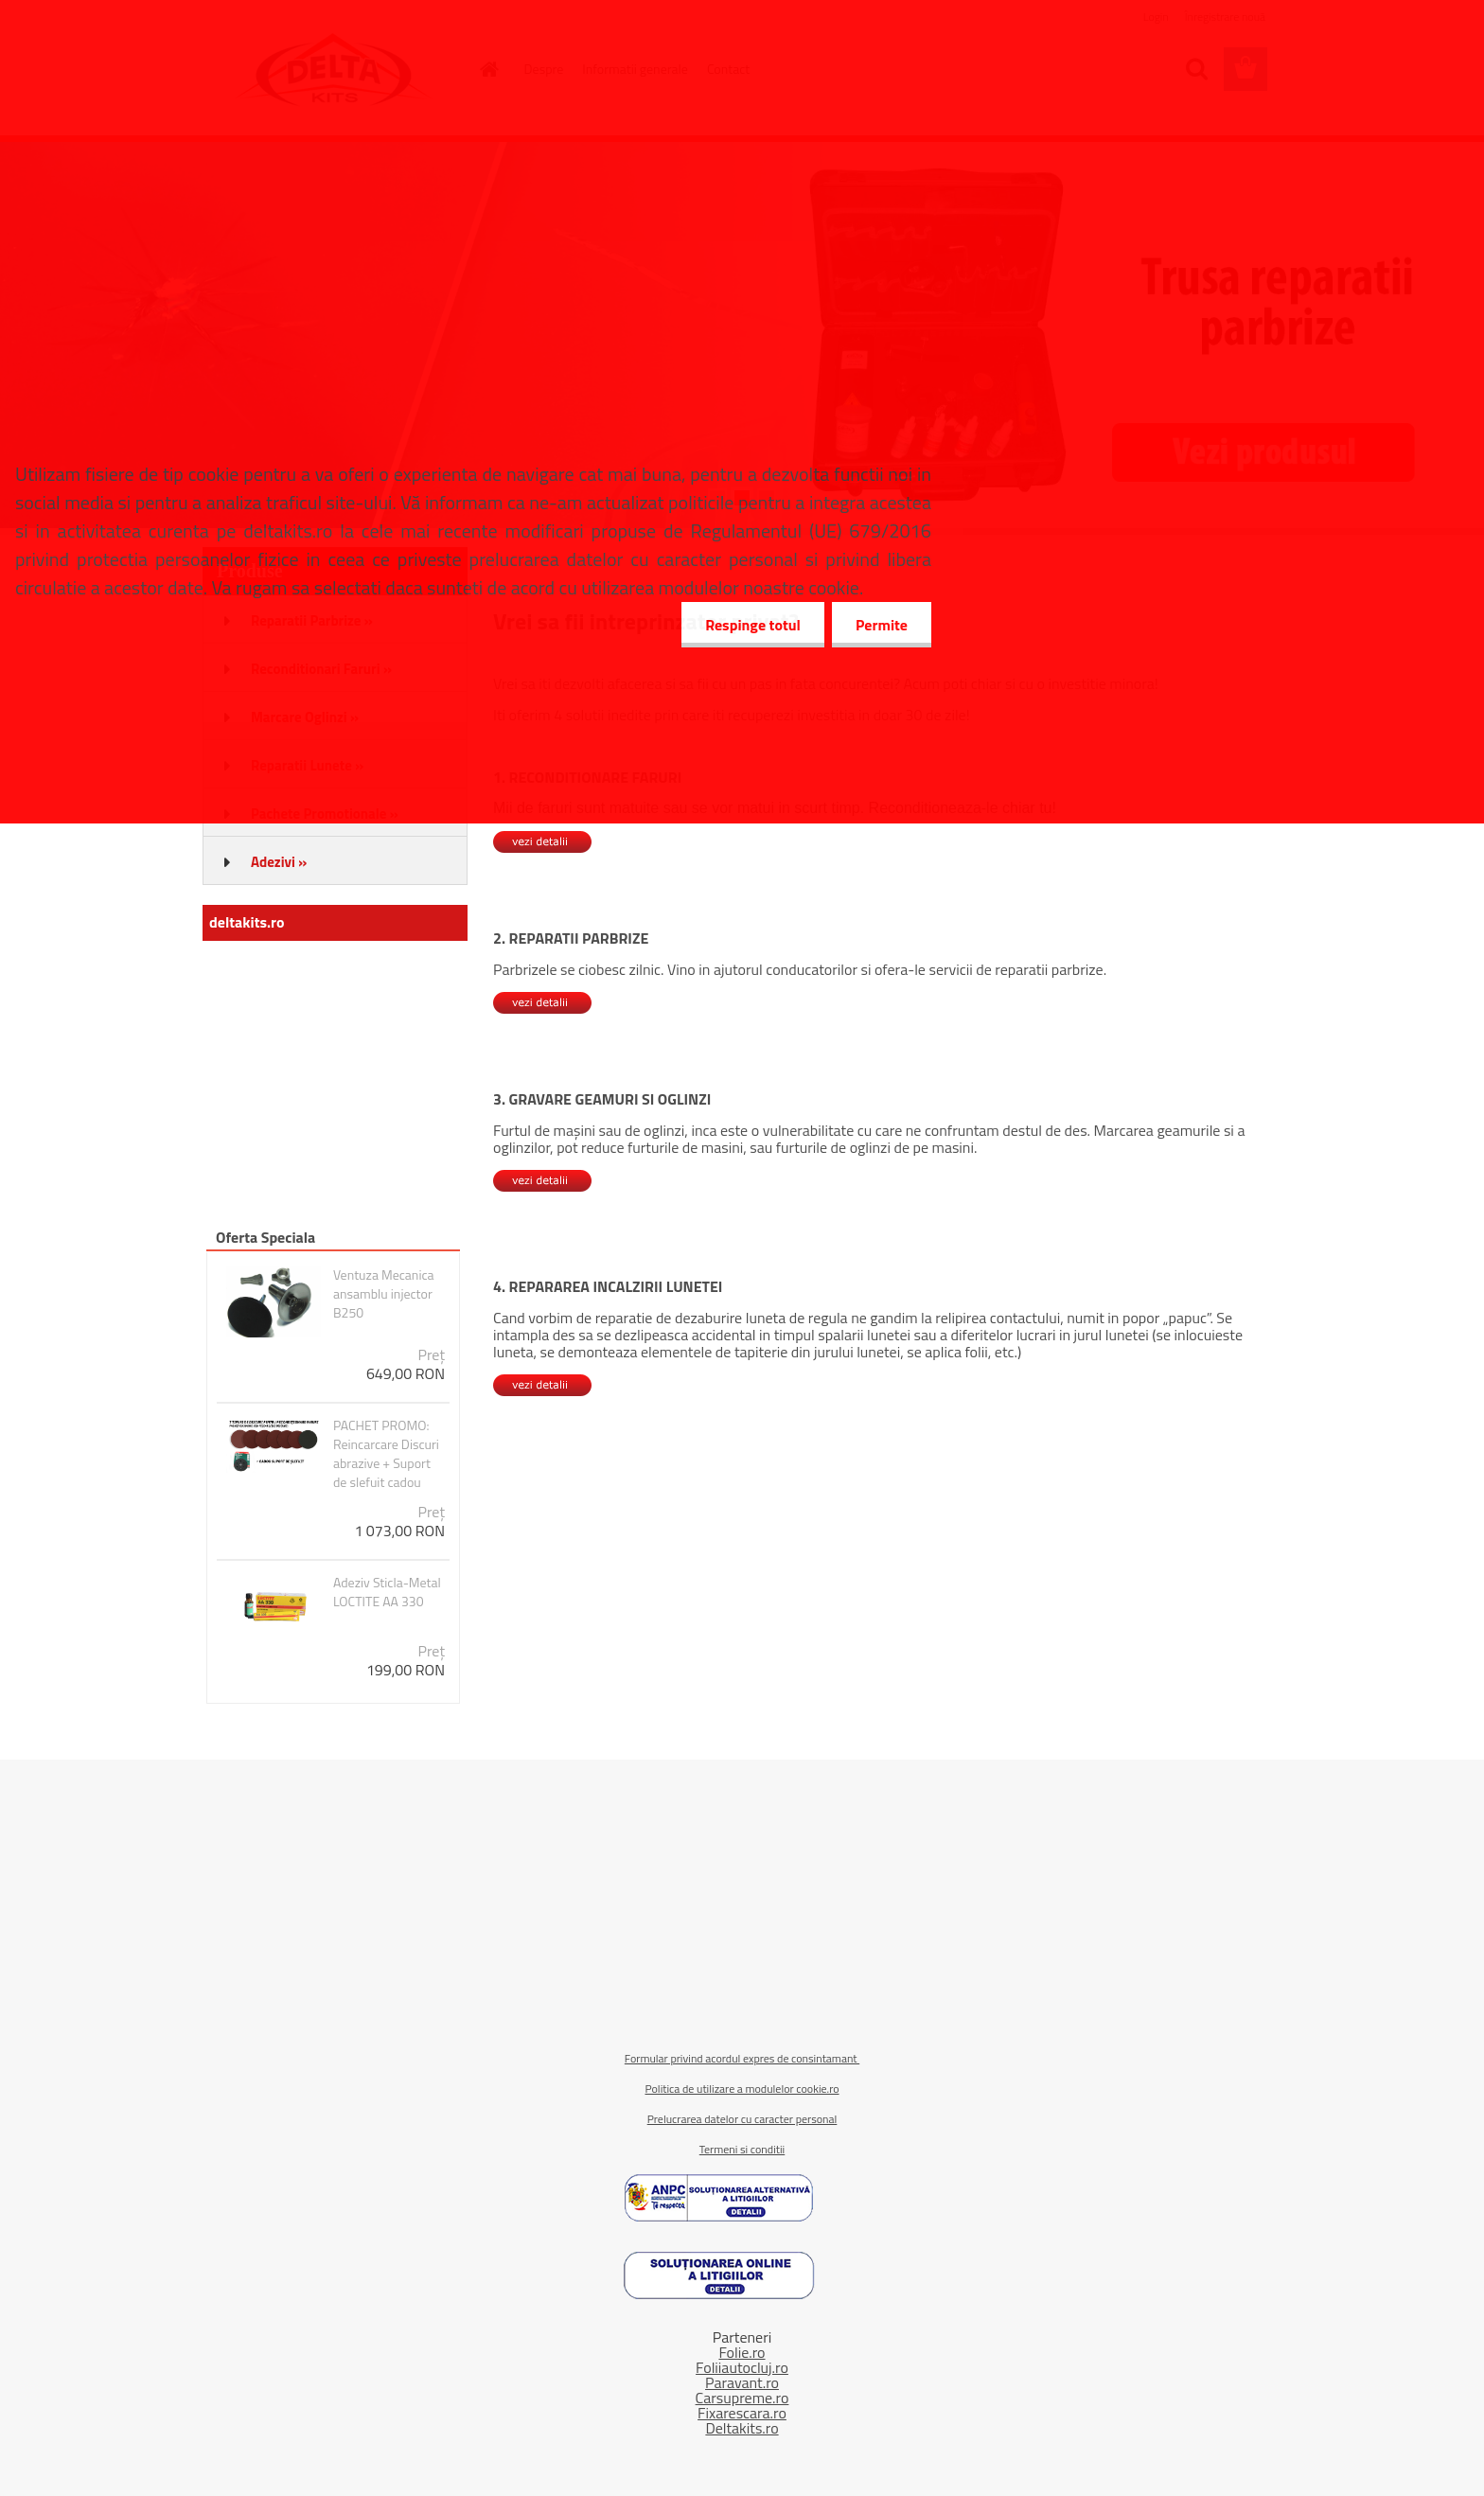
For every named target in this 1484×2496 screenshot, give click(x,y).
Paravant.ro (742, 2382)
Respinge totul (753, 624)
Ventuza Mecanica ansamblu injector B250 (383, 1294)
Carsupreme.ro (742, 2397)
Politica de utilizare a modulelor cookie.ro (742, 2089)
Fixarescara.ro (742, 2412)
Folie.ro (741, 2352)
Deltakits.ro (741, 2427)
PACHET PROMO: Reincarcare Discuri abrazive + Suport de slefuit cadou (386, 1454)
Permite (882, 624)
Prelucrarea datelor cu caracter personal (742, 2119)
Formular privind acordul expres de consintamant (742, 2058)
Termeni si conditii (742, 2149)
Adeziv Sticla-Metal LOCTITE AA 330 (387, 1592)
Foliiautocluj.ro (742, 2367)
